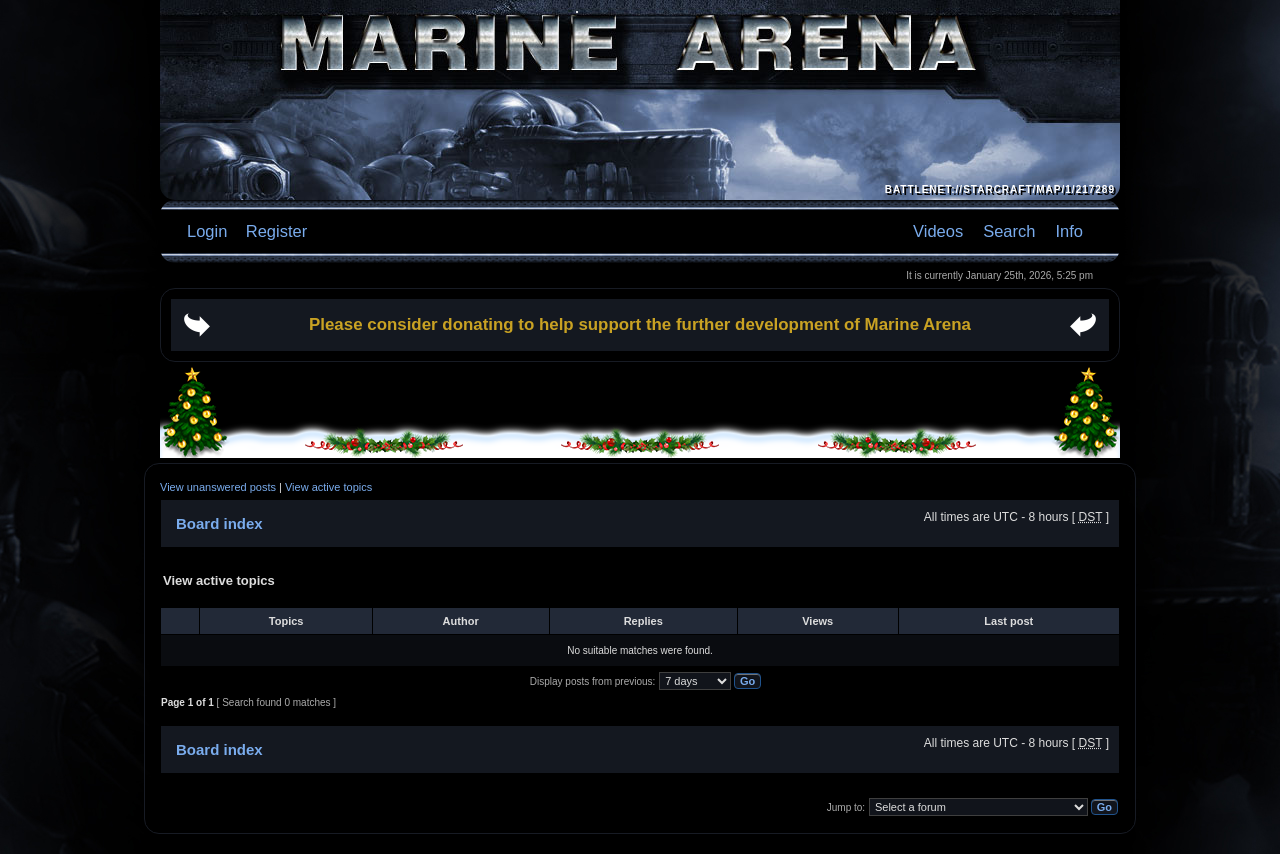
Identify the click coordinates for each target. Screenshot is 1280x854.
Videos (938, 231)
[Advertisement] (640, 397)
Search (1009, 231)
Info (1069, 231)
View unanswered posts (218, 487)
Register (274, 231)
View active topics (328, 487)
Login (207, 231)
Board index (219, 523)
